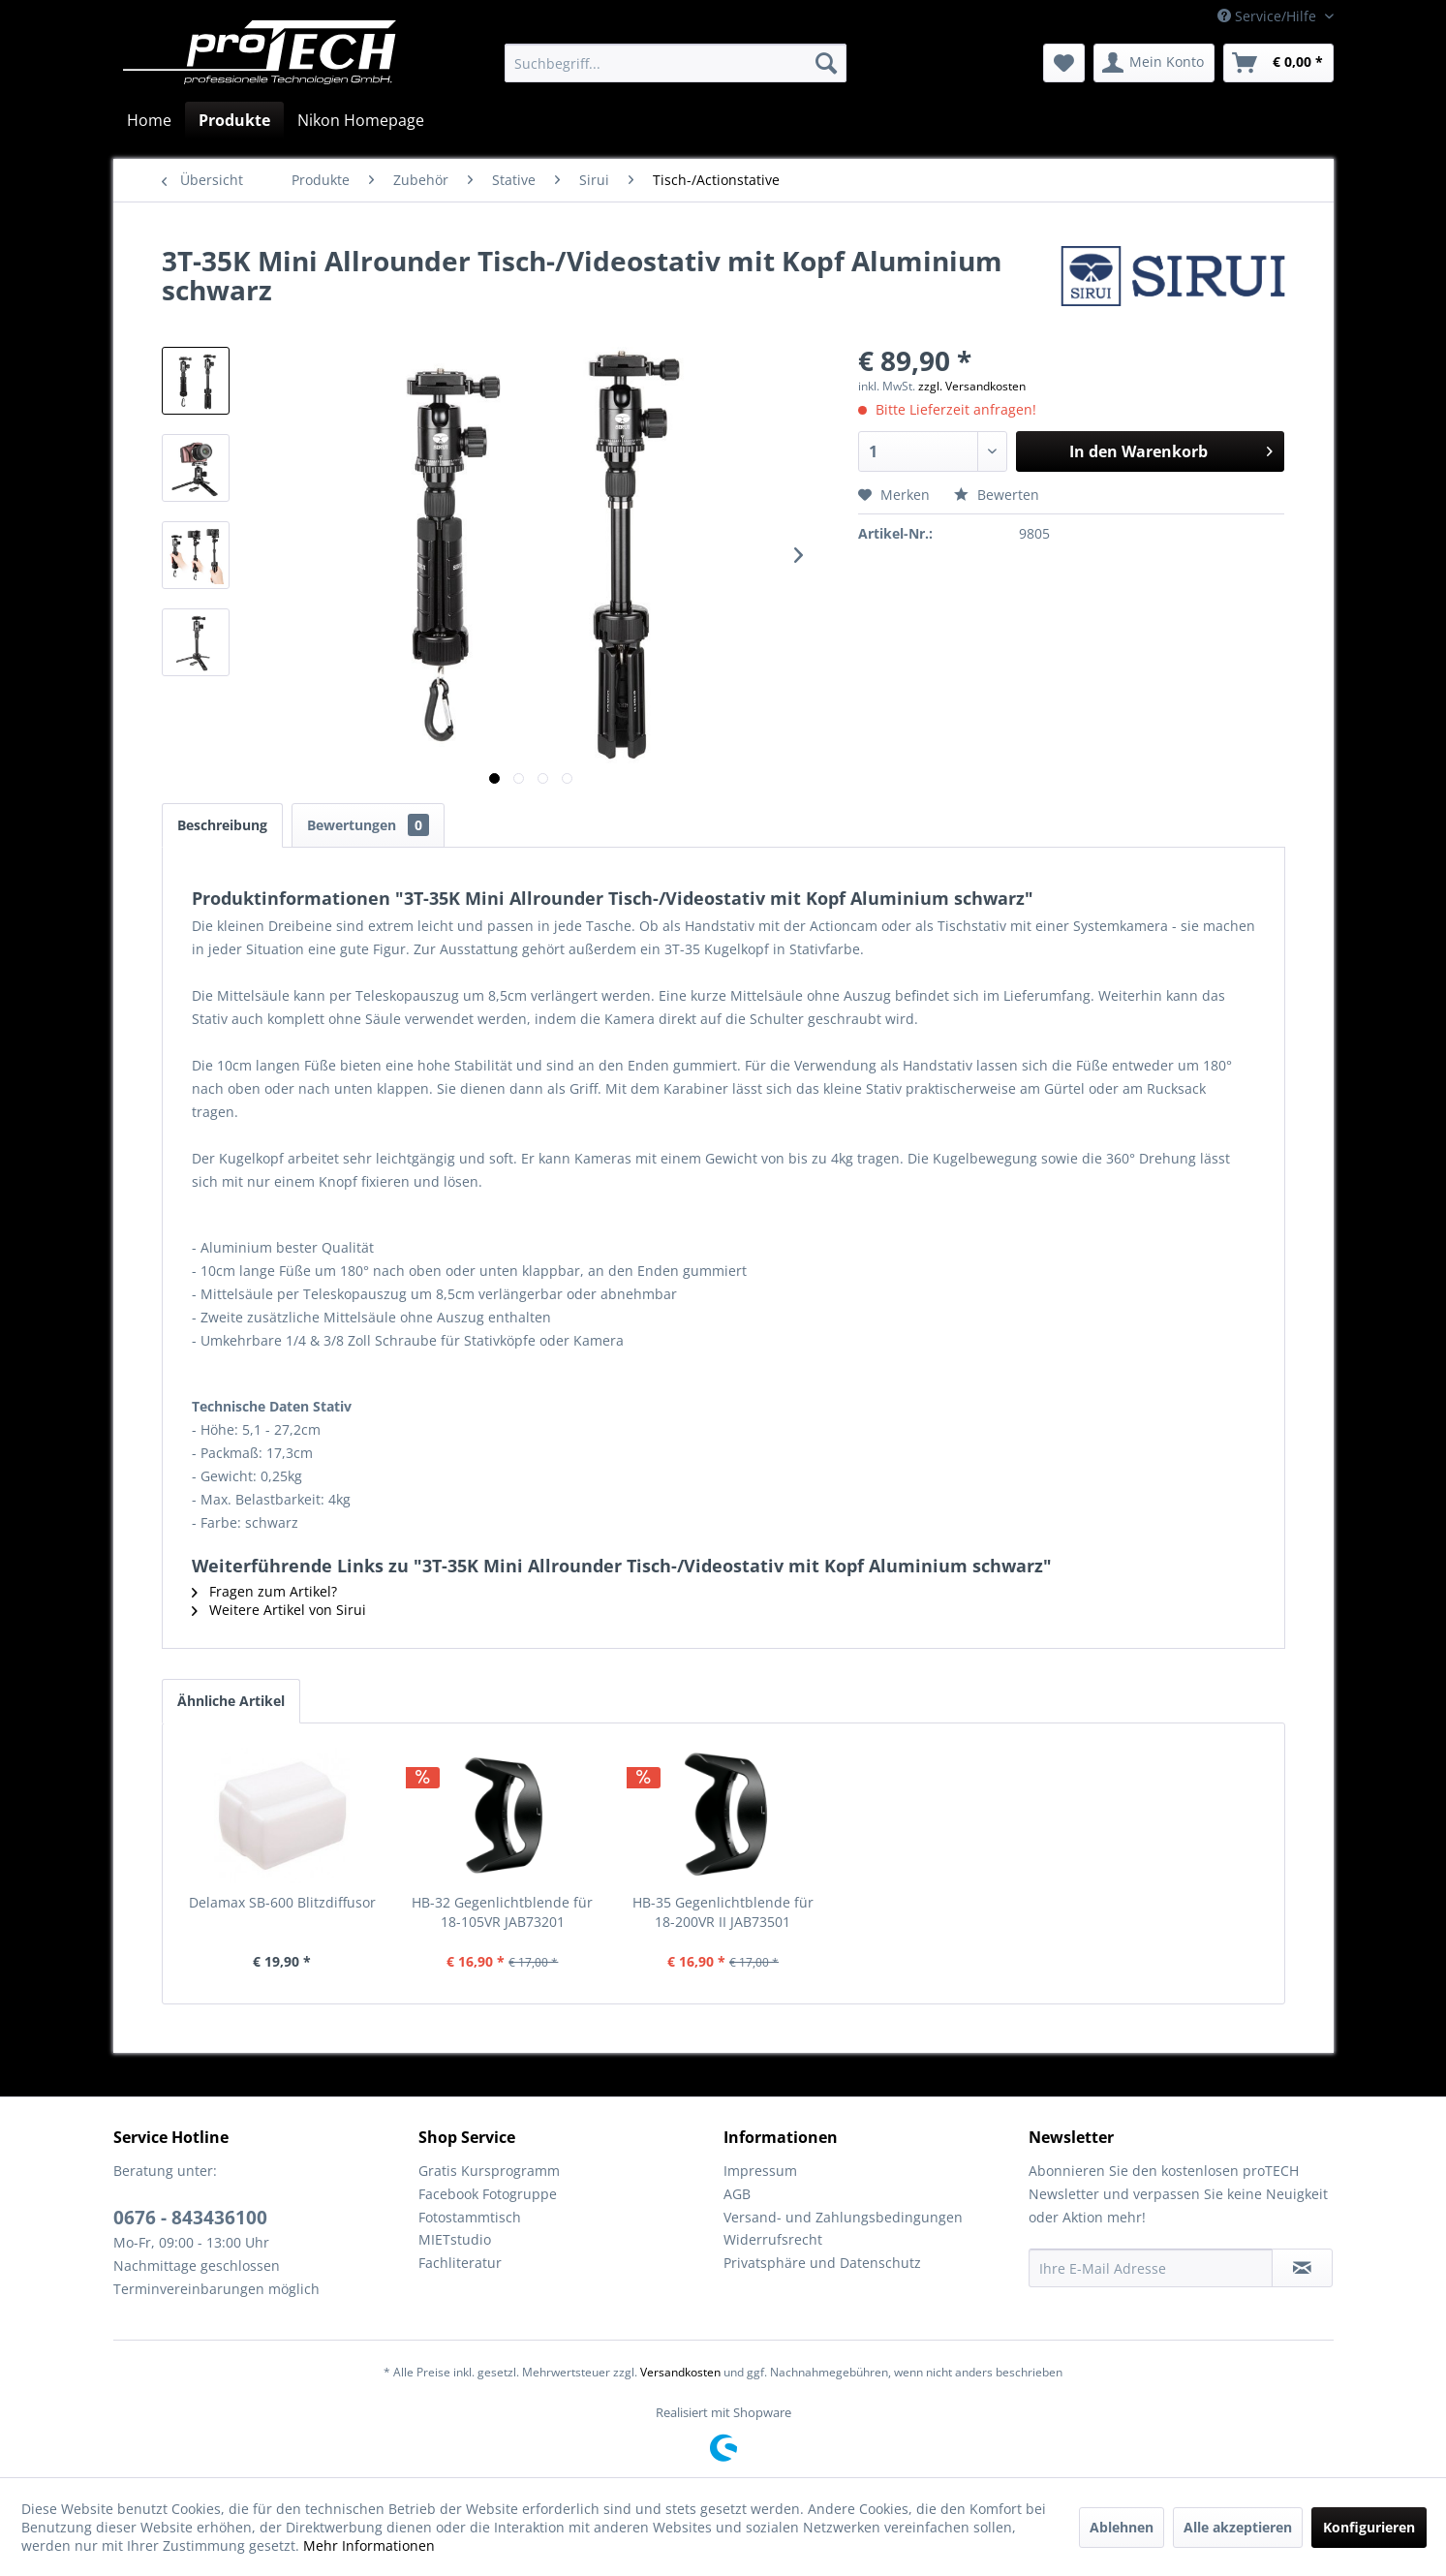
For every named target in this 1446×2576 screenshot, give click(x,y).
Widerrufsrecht (772, 2239)
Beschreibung (222, 825)
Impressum (760, 2170)
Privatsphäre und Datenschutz (822, 2262)
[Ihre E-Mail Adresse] (1151, 2268)
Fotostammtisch (469, 2217)
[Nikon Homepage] (361, 120)
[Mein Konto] (1154, 63)
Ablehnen (1122, 2527)
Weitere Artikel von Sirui (279, 1609)
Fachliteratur (460, 2262)
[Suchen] (826, 63)
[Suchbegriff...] (675, 63)
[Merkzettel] (1064, 63)
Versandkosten (680, 2372)
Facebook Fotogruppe (487, 2194)
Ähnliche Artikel (231, 1700)
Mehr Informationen (369, 2545)
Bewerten (996, 494)
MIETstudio (454, 2239)
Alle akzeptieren (1238, 2527)
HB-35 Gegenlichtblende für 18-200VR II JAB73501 (723, 1912)
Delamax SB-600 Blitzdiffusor (282, 1902)
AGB (737, 2194)
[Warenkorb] (1278, 63)
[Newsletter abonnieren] (1302, 2268)
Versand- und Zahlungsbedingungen (843, 2217)
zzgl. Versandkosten (972, 386)
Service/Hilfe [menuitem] (1268, 16)
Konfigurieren (1369, 2527)
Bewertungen (368, 825)
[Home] (149, 120)
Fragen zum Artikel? (264, 1591)
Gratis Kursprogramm (489, 2170)
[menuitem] (675, 63)
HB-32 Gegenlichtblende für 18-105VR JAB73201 (502, 1912)
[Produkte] (234, 120)
